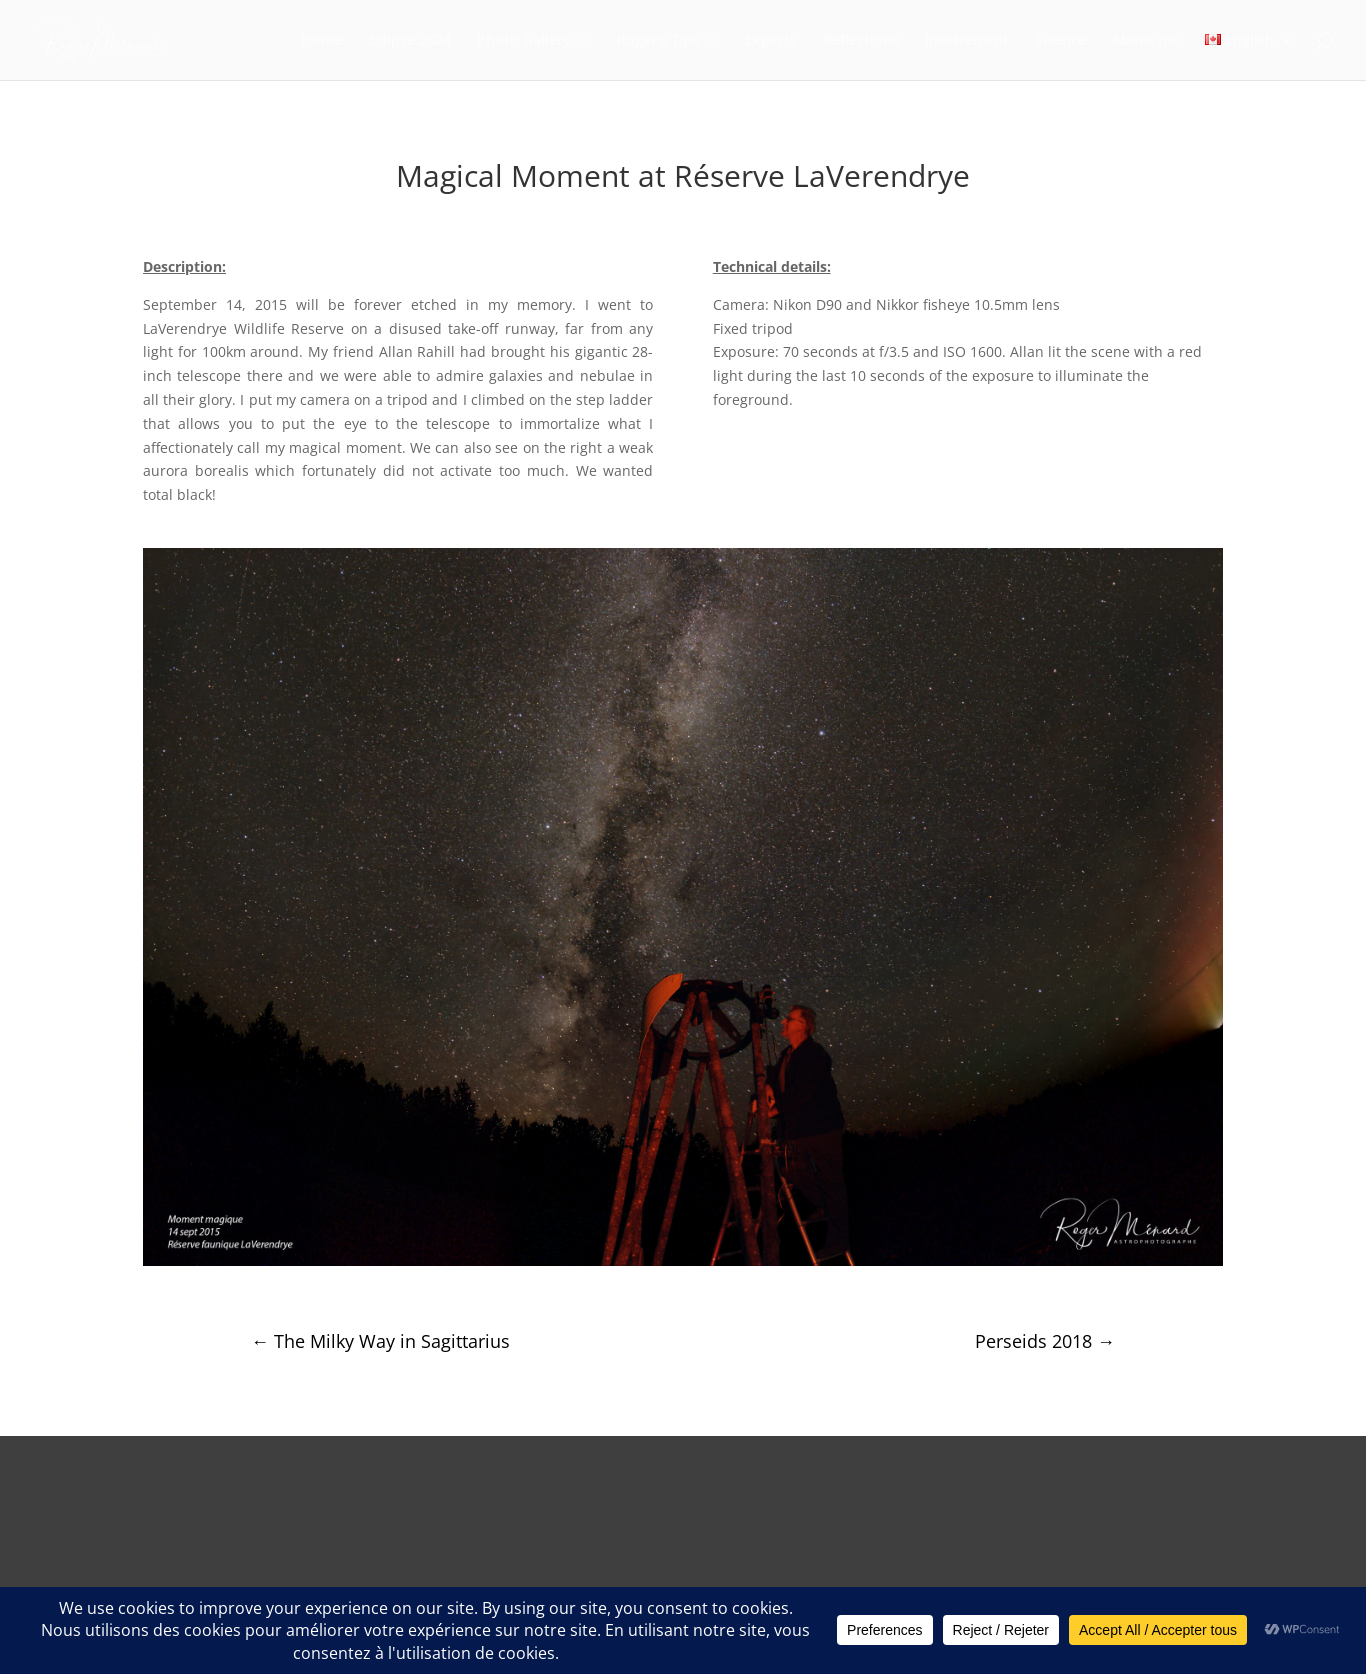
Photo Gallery (524, 41)
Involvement (967, 41)
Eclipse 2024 (409, 41)
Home (321, 41)
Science (1060, 41)
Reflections (861, 41)
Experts (771, 41)
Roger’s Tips (658, 41)
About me (1145, 41)
